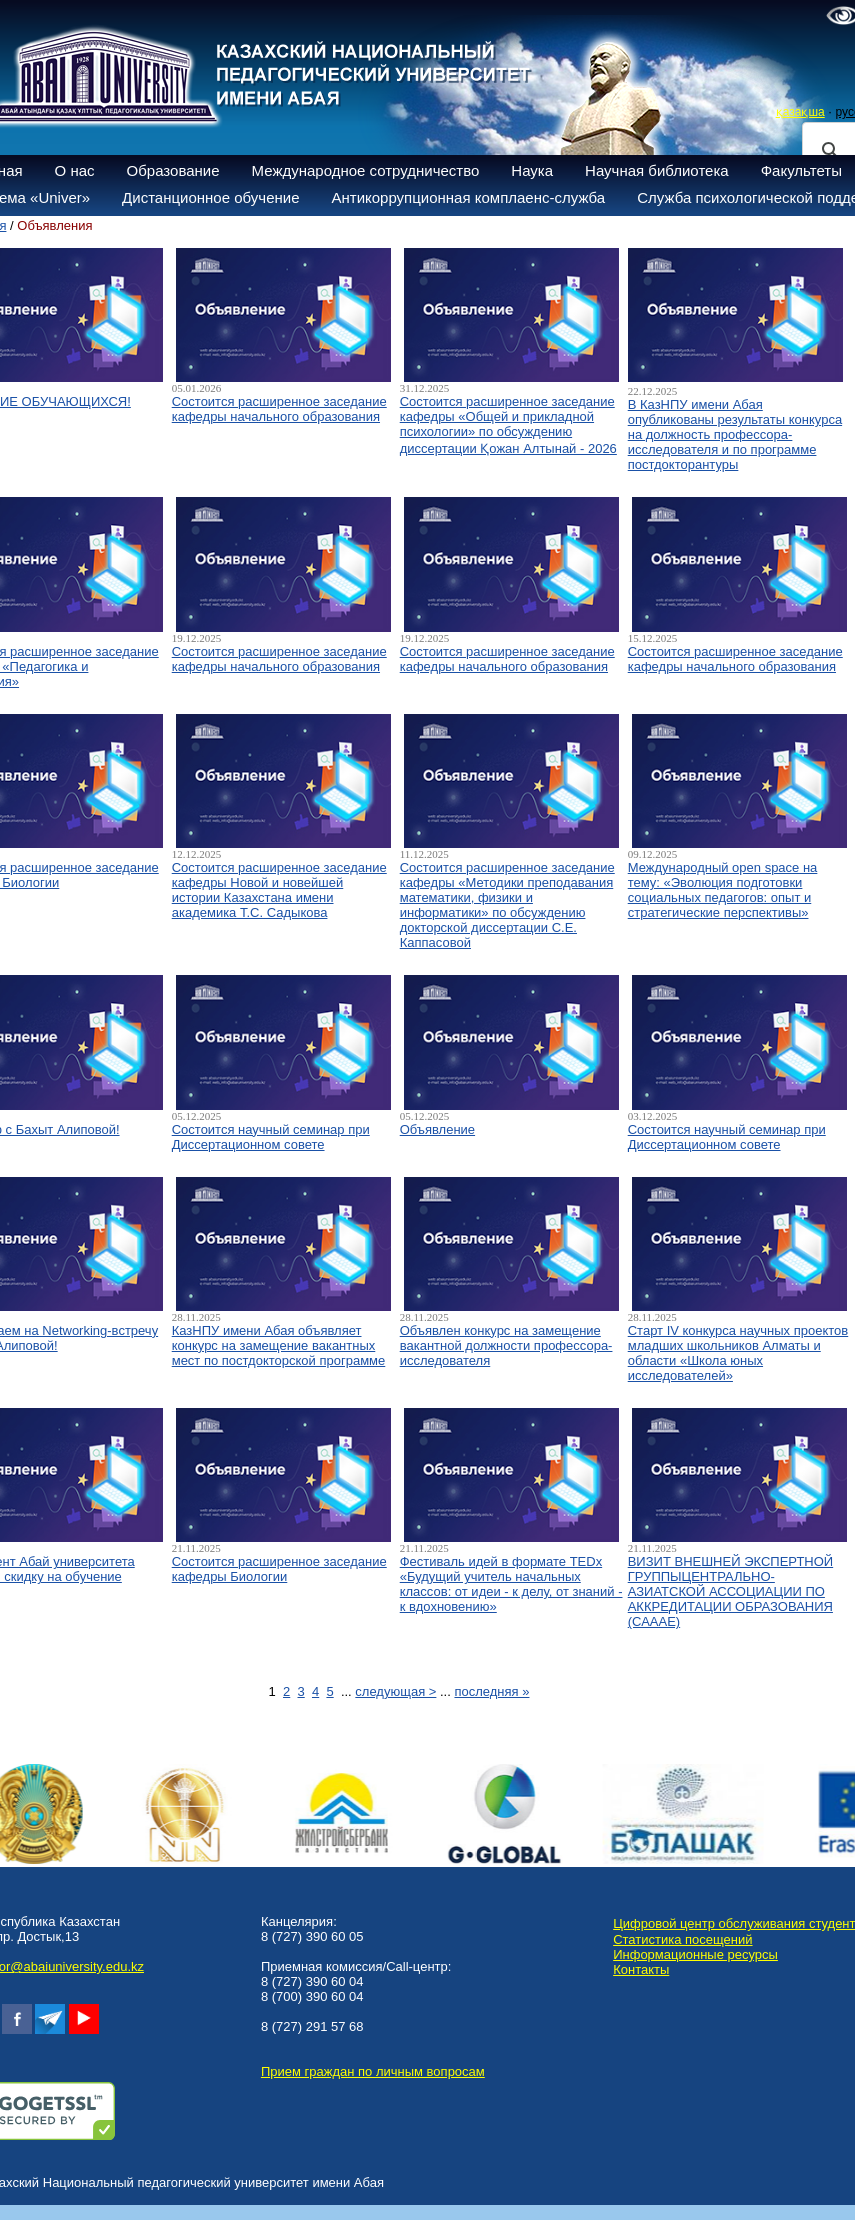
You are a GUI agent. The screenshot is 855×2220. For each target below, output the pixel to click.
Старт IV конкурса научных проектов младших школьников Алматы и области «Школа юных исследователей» (738, 1353)
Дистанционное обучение (210, 197)
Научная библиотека (657, 170)
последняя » (491, 1691)
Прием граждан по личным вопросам (373, 2071)
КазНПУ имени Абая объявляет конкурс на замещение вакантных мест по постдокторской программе (279, 1345)
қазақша (800, 112)
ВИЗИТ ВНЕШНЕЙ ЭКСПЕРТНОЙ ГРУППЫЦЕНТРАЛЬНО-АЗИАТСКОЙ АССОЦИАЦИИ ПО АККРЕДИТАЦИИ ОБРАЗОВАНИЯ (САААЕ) (730, 1591)
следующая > (395, 1691)
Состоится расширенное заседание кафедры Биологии (279, 1569)
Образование (173, 170)
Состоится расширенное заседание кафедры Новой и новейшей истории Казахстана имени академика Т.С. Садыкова (279, 890)
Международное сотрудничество (366, 170)
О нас (75, 170)
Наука (532, 170)
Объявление (437, 1129)
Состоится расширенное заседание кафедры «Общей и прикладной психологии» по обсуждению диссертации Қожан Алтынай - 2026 (508, 425)
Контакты (641, 1969)
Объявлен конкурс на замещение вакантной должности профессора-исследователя (506, 1345)
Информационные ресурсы (695, 1954)
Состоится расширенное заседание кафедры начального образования (279, 409)
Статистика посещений (682, 1939)
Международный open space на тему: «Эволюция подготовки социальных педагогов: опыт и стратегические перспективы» (723, 890)
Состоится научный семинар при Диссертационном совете (271, 1137)
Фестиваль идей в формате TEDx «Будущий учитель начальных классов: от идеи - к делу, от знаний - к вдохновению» (511, 1584)
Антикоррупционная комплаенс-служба (468, 197)
